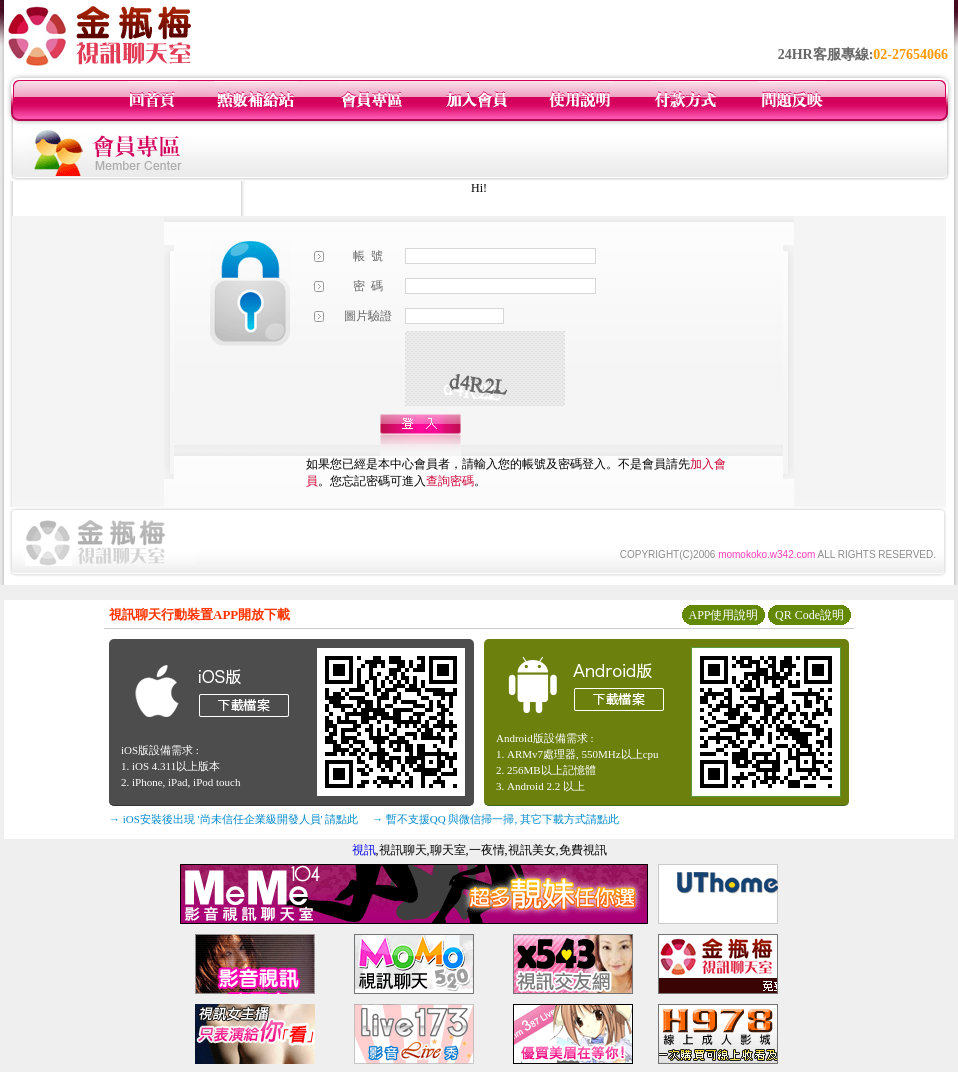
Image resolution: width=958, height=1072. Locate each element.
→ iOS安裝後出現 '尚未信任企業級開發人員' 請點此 (233, 819)
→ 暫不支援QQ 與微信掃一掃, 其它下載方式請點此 (495, 819)
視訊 (364, 850)
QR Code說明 (809, 615)
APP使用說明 (723, 615)
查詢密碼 (450, 481)
